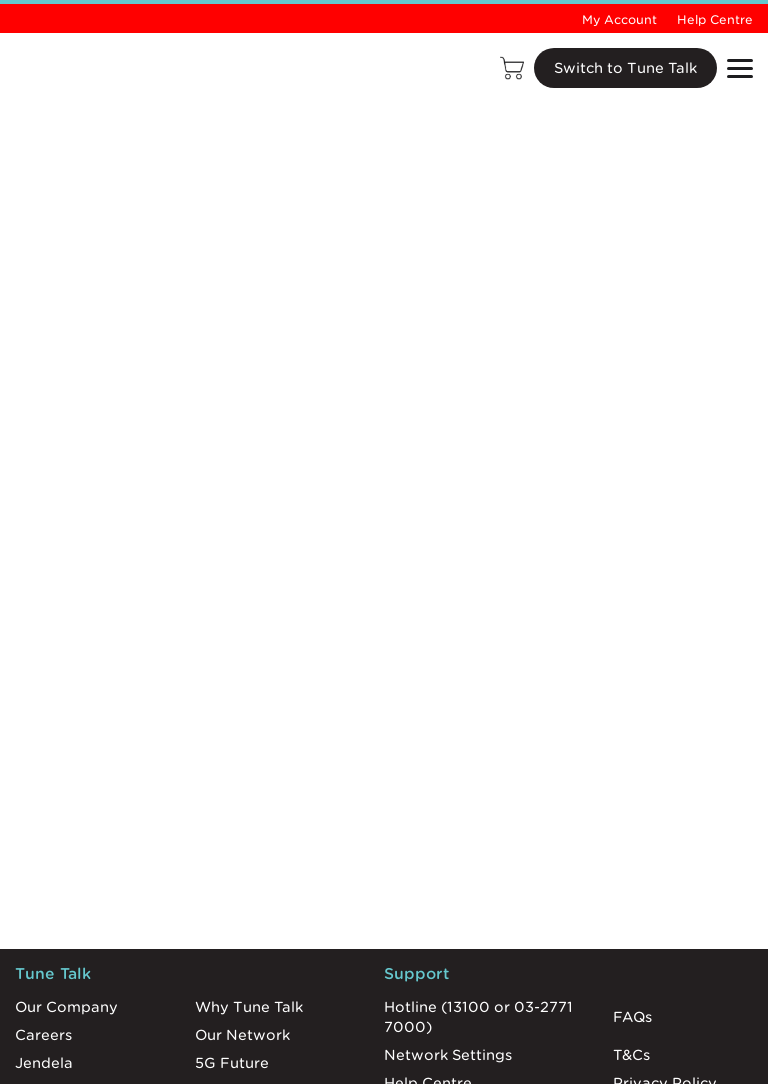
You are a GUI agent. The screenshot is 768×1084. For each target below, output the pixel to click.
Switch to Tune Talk (625, 68)
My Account (619, 19)
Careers (43, 1035)
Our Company (66, 1007)
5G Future (232, 1063)
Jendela (44, 1063)
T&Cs (631, 1055)
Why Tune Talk (249, 1007)
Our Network (242, 1035)
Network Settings (448, 1055)
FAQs (632, 1017)
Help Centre (715, 19)
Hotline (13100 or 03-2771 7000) (478, 1017)
